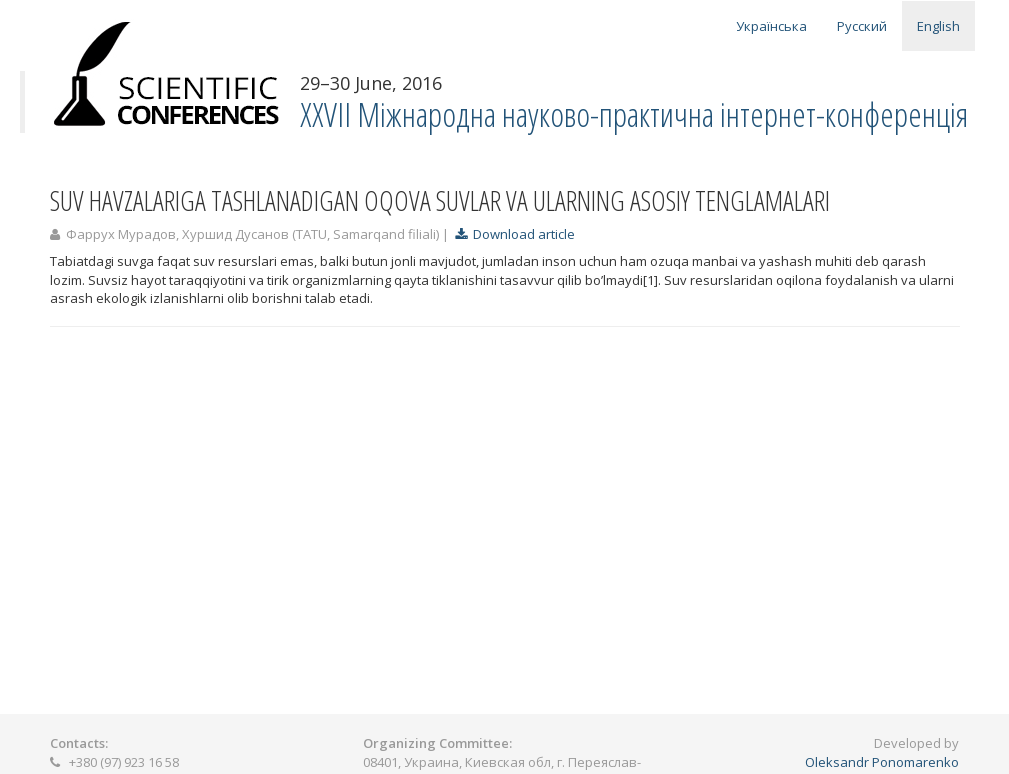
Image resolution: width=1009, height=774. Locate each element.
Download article (515, 234)
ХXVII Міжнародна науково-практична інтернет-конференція (634, 114)
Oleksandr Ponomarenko (882, 762)
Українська (771, 26)
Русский (862, 26)
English (938, 26)
